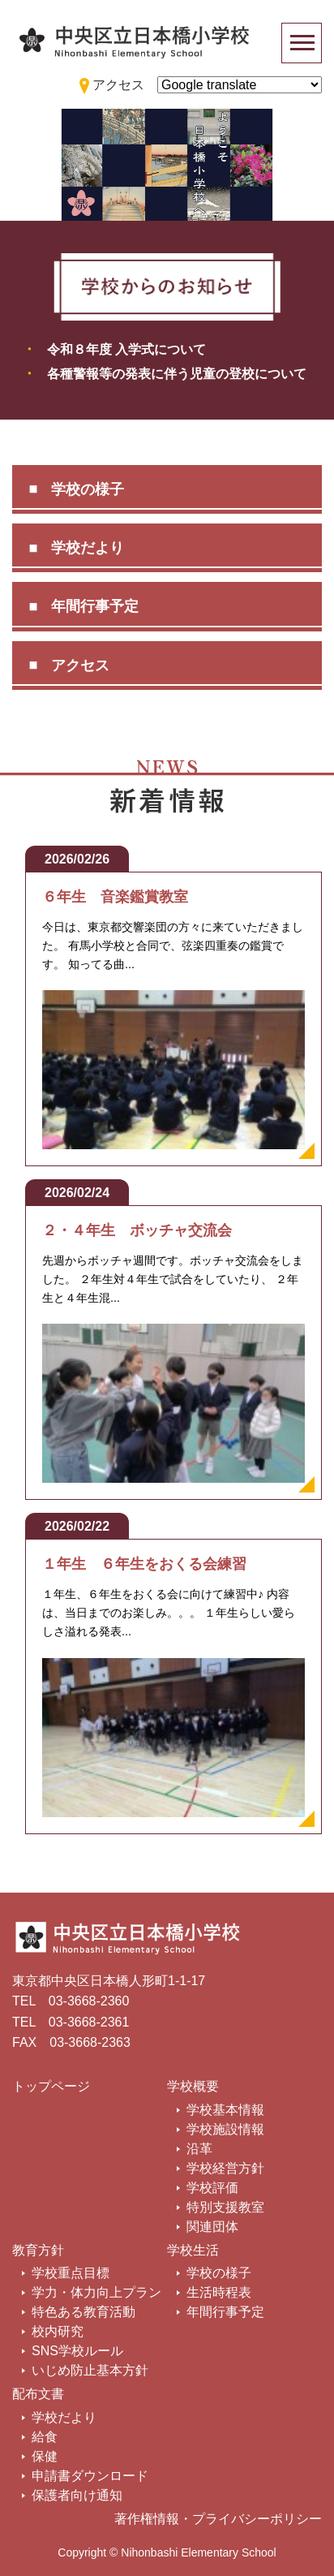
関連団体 (212, 2227)
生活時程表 (218, 2292)
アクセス (80, 665)
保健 (45, 2456)
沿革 (199, 2149)
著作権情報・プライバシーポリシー (218, 2519)
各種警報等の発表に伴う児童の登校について (176, 374)
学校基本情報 (225, 2110)
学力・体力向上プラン (96, 2292)
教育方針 (38, 2250)
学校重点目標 (70, 2273)
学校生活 (193, 2250)
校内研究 (58, 2331)
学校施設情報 (225, 2129)
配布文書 (38, 2394)
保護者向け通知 (77, 2495)
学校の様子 (87, 489)
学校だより (87, 548)
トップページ (51, 2086)
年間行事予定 (95, 606)
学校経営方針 (225, 2168)
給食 (45, 2437)
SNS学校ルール (77, 2351)
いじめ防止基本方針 (90, 2370)
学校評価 (212, 2188)
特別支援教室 (225, 2207)
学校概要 (193, 2086)
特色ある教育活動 (83, 2312)
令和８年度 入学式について (126, 349)
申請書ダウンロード (90, 2476)
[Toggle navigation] (301, 43)
